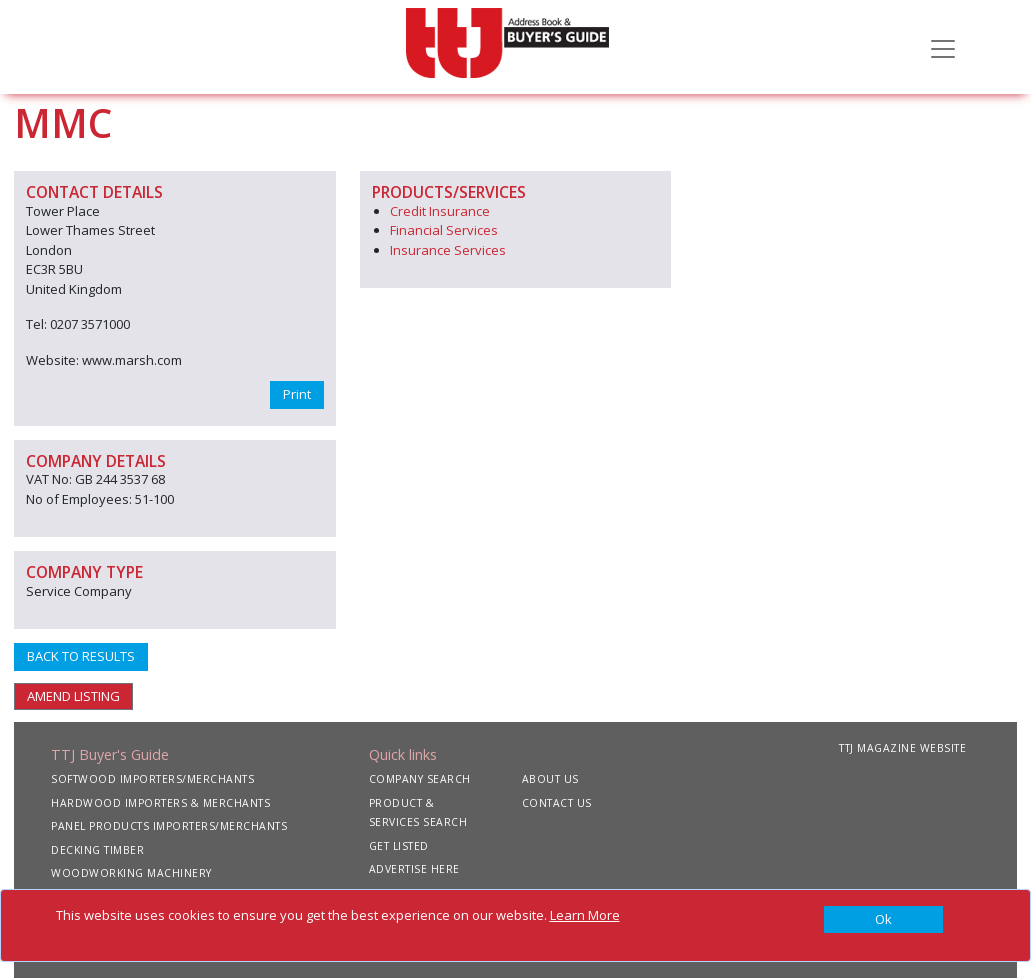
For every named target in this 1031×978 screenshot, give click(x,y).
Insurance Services (448, 250)
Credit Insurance (440, 211)
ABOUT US (550, 779)
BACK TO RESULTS (81, 656)
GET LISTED (399, 846)
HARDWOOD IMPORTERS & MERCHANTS (160, 803)
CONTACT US (557, 803)
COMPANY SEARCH (420, 779)
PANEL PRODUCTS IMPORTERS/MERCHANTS (169, 826)
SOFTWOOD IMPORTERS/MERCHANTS (152, 779)
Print (297, 394)
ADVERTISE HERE (414, 869)
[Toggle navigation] (943, 47)
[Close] (884, 920)
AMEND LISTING (73, 696)
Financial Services (444, 230)
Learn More (585, 915)
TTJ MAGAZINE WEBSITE (902, 748)
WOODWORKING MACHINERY (131, 873)
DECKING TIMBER (97, 850)
